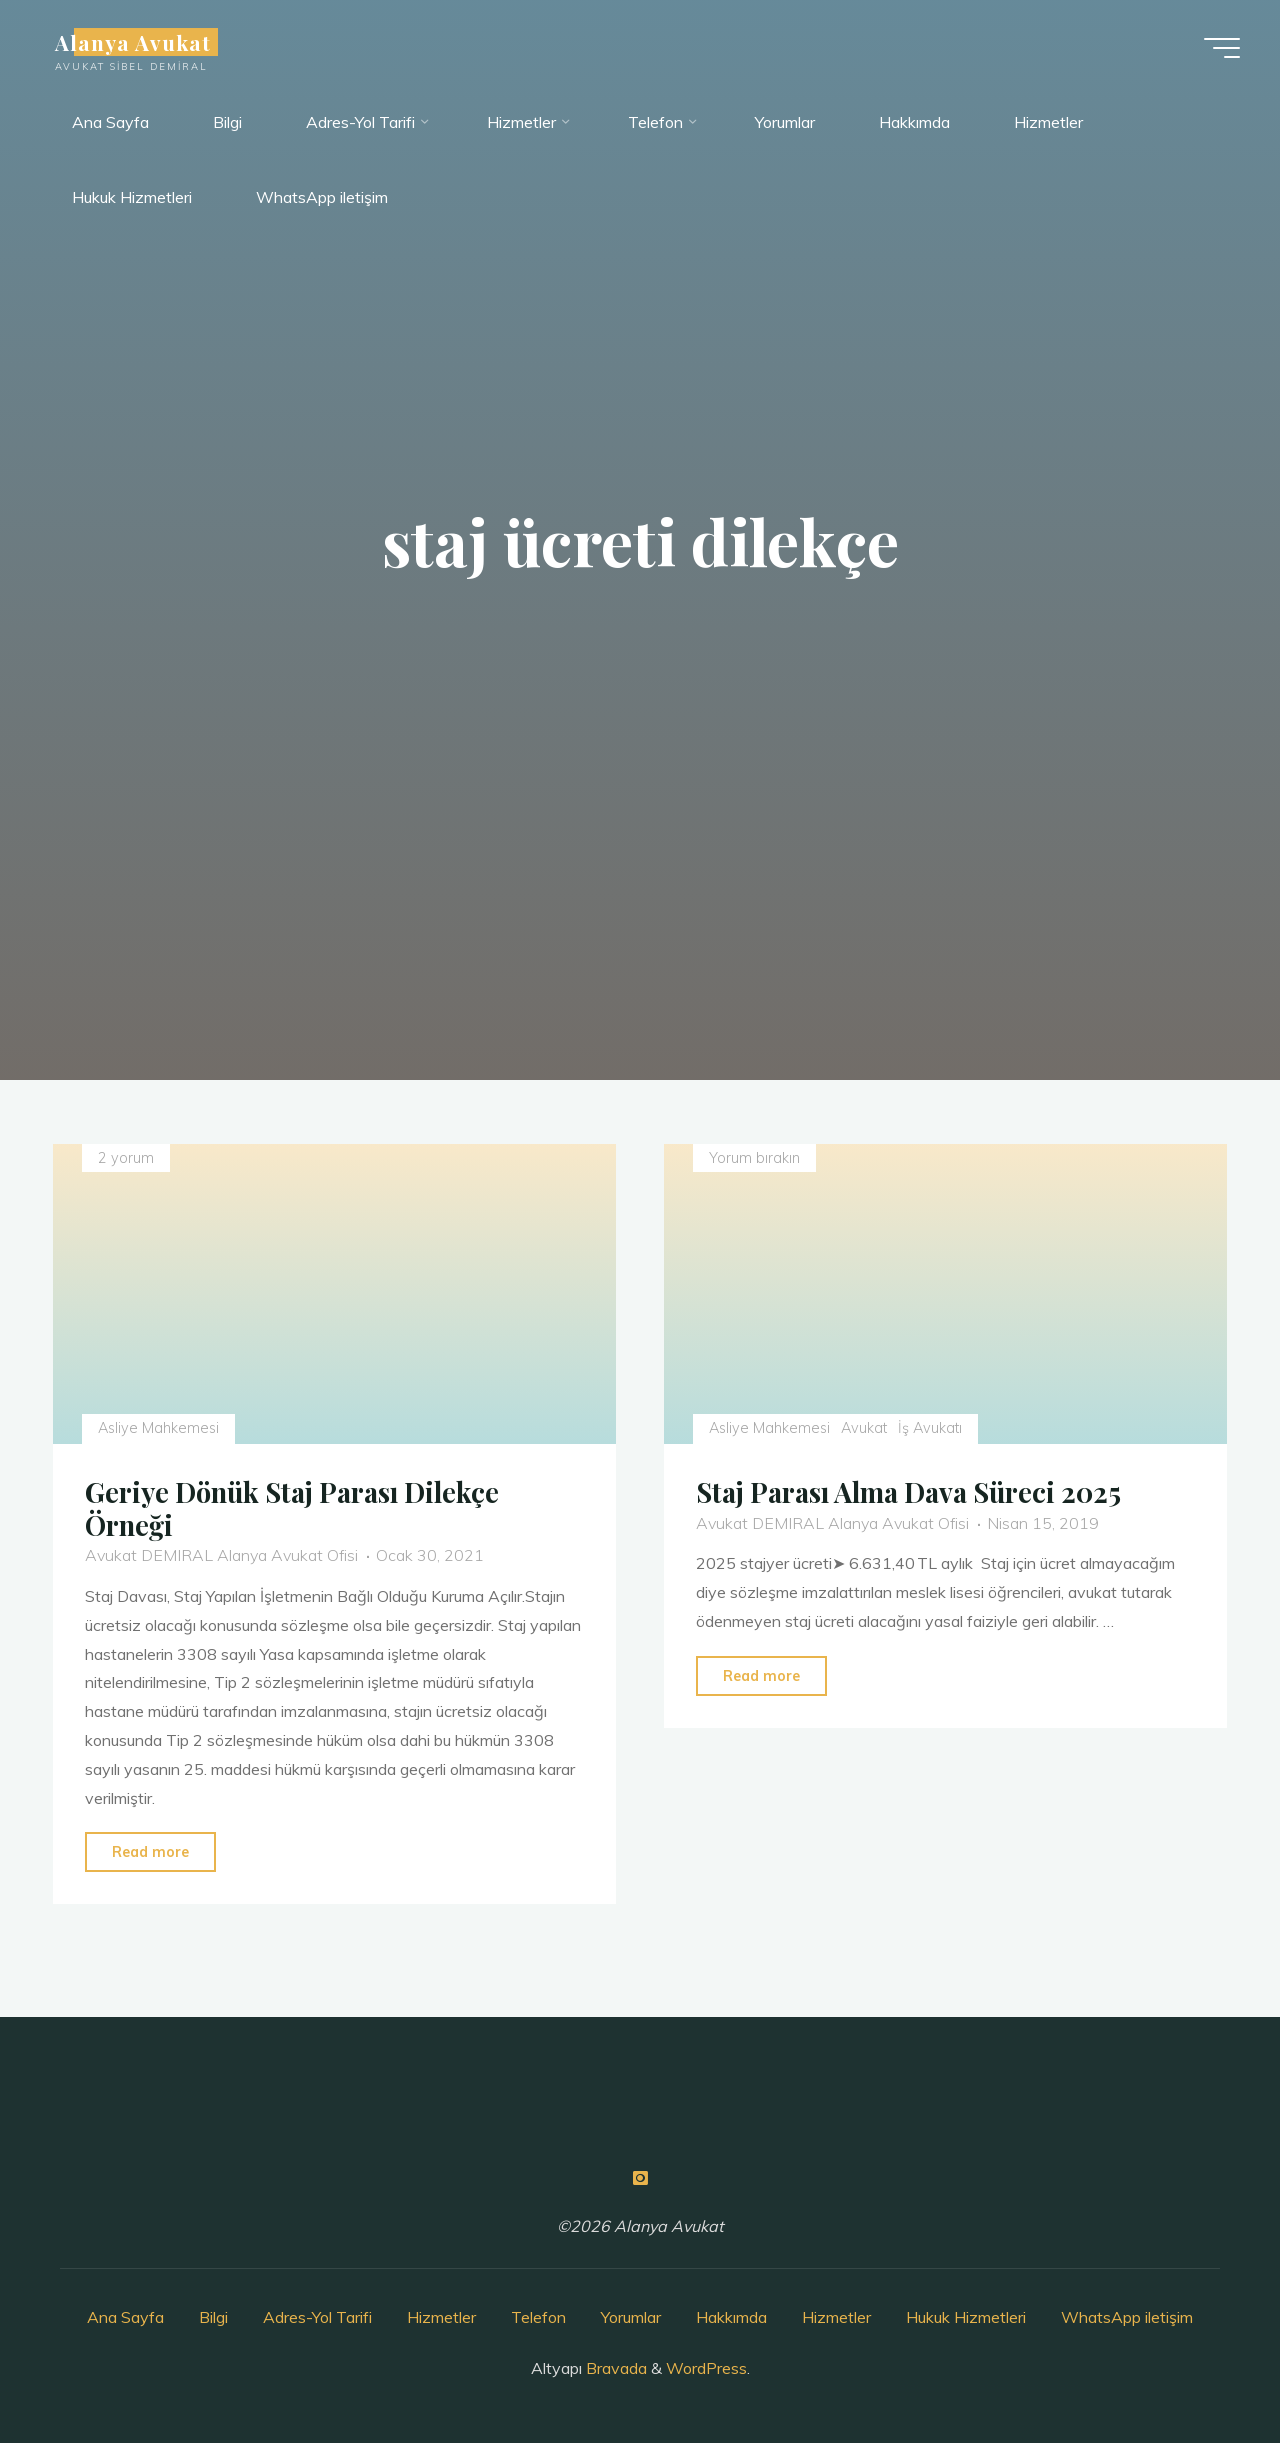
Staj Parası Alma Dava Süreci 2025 (908, 1492)
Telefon (538, 2317)
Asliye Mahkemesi (158, 1428)
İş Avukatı (931, 1428)
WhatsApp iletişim (1127, 2317)
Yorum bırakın (754, 1158)
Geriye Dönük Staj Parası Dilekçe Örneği (292, 1508)
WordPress (706, 2368)
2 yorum (126, 1158)
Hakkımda (731, 2317)
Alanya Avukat (133, 42)
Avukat (864, 1428)
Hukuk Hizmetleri (966, 2317)
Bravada (614, 2368)
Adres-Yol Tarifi (317, 2317)
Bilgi (213, 2317)
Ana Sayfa (125, 2317)
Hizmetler (441, 2317)
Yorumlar (631, 2317)
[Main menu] (1222, 48)
